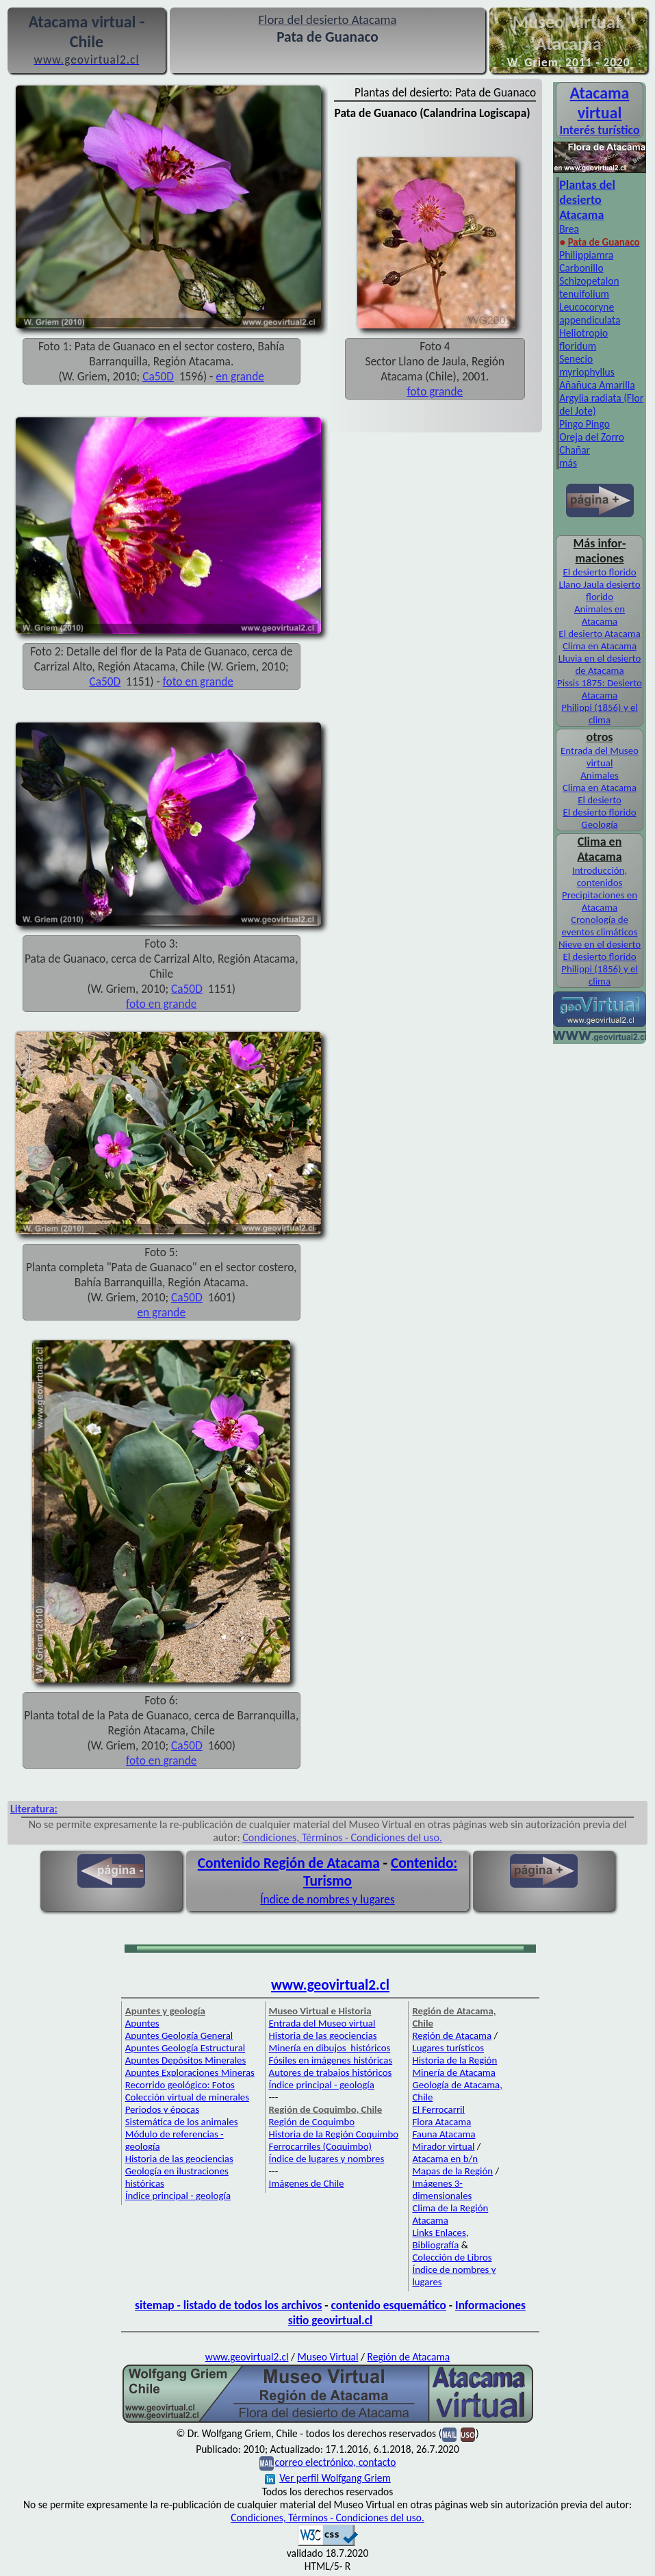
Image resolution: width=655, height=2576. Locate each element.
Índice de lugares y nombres (327, 2158)
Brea (569, 228)
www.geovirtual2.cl (330, 1985)
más (568, 462)
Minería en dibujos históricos (330, 2048)
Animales (599, 775)
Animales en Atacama (599, 615)
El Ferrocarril (438, 2109)
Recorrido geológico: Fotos (180, 2085)
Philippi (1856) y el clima (599, 713)
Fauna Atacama (443, 2134)
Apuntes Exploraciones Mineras (190, 2072)
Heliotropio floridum (583, 339)
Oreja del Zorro (591, 436)
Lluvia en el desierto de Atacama (599, 664)
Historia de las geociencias (179, 2158)
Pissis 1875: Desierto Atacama (599, 689)
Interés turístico (599, 130)
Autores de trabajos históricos (330, 2072)
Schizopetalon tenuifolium (589, 287)
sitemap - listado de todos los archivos (228, 2305)
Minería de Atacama (453, 2072)
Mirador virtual (443, 2146)
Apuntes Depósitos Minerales (185, 2060)
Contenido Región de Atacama (289, 1863)
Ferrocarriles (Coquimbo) (320, 2146)
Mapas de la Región (452, 2171)
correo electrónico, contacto (335, 2462)
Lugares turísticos (448, 2048)
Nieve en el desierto (599, 944)
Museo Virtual (328, 2356)
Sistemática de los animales (181, 2122)
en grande (240, 376)
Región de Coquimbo (312, 2122)
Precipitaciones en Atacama (599, 901)
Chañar (574, 449)
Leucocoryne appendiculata (589, 313)
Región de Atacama (451, 2035)
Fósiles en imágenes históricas (331, 2060)
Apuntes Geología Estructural (185, 2048)
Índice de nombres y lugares (327, 1899)
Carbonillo (581, 267)
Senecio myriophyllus (587, 365)
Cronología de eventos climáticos (600, 925)
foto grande (435, 391)
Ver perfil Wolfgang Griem (328, 2477)
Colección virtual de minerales (187, 2097)
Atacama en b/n (445, 2158)
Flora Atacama (441, 2122)
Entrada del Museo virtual (600, 756)
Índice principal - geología (178, 2195)
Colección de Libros (451, 2257)
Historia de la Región (454, 2060)
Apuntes (142, 2023)
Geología (599, 824)
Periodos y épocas (162, 2109)
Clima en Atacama (600, 646)
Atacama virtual (600, 102)
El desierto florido (599, 572)
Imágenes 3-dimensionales (442, 2189)
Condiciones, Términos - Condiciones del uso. (342, 1837)
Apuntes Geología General (179, 2035)
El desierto (599, 800)
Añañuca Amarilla (597, 384)
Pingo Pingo (584, 423)
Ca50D (158, 376)
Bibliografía (435, 2245)
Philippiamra (586, 254)
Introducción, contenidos (599, 876)
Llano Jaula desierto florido (599, 590)
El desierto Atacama (599, 633)
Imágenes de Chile (306, 2183)
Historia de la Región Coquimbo (334, 2134)
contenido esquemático (388, 2305)
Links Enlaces (438, 2232)
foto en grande (198, 681)
